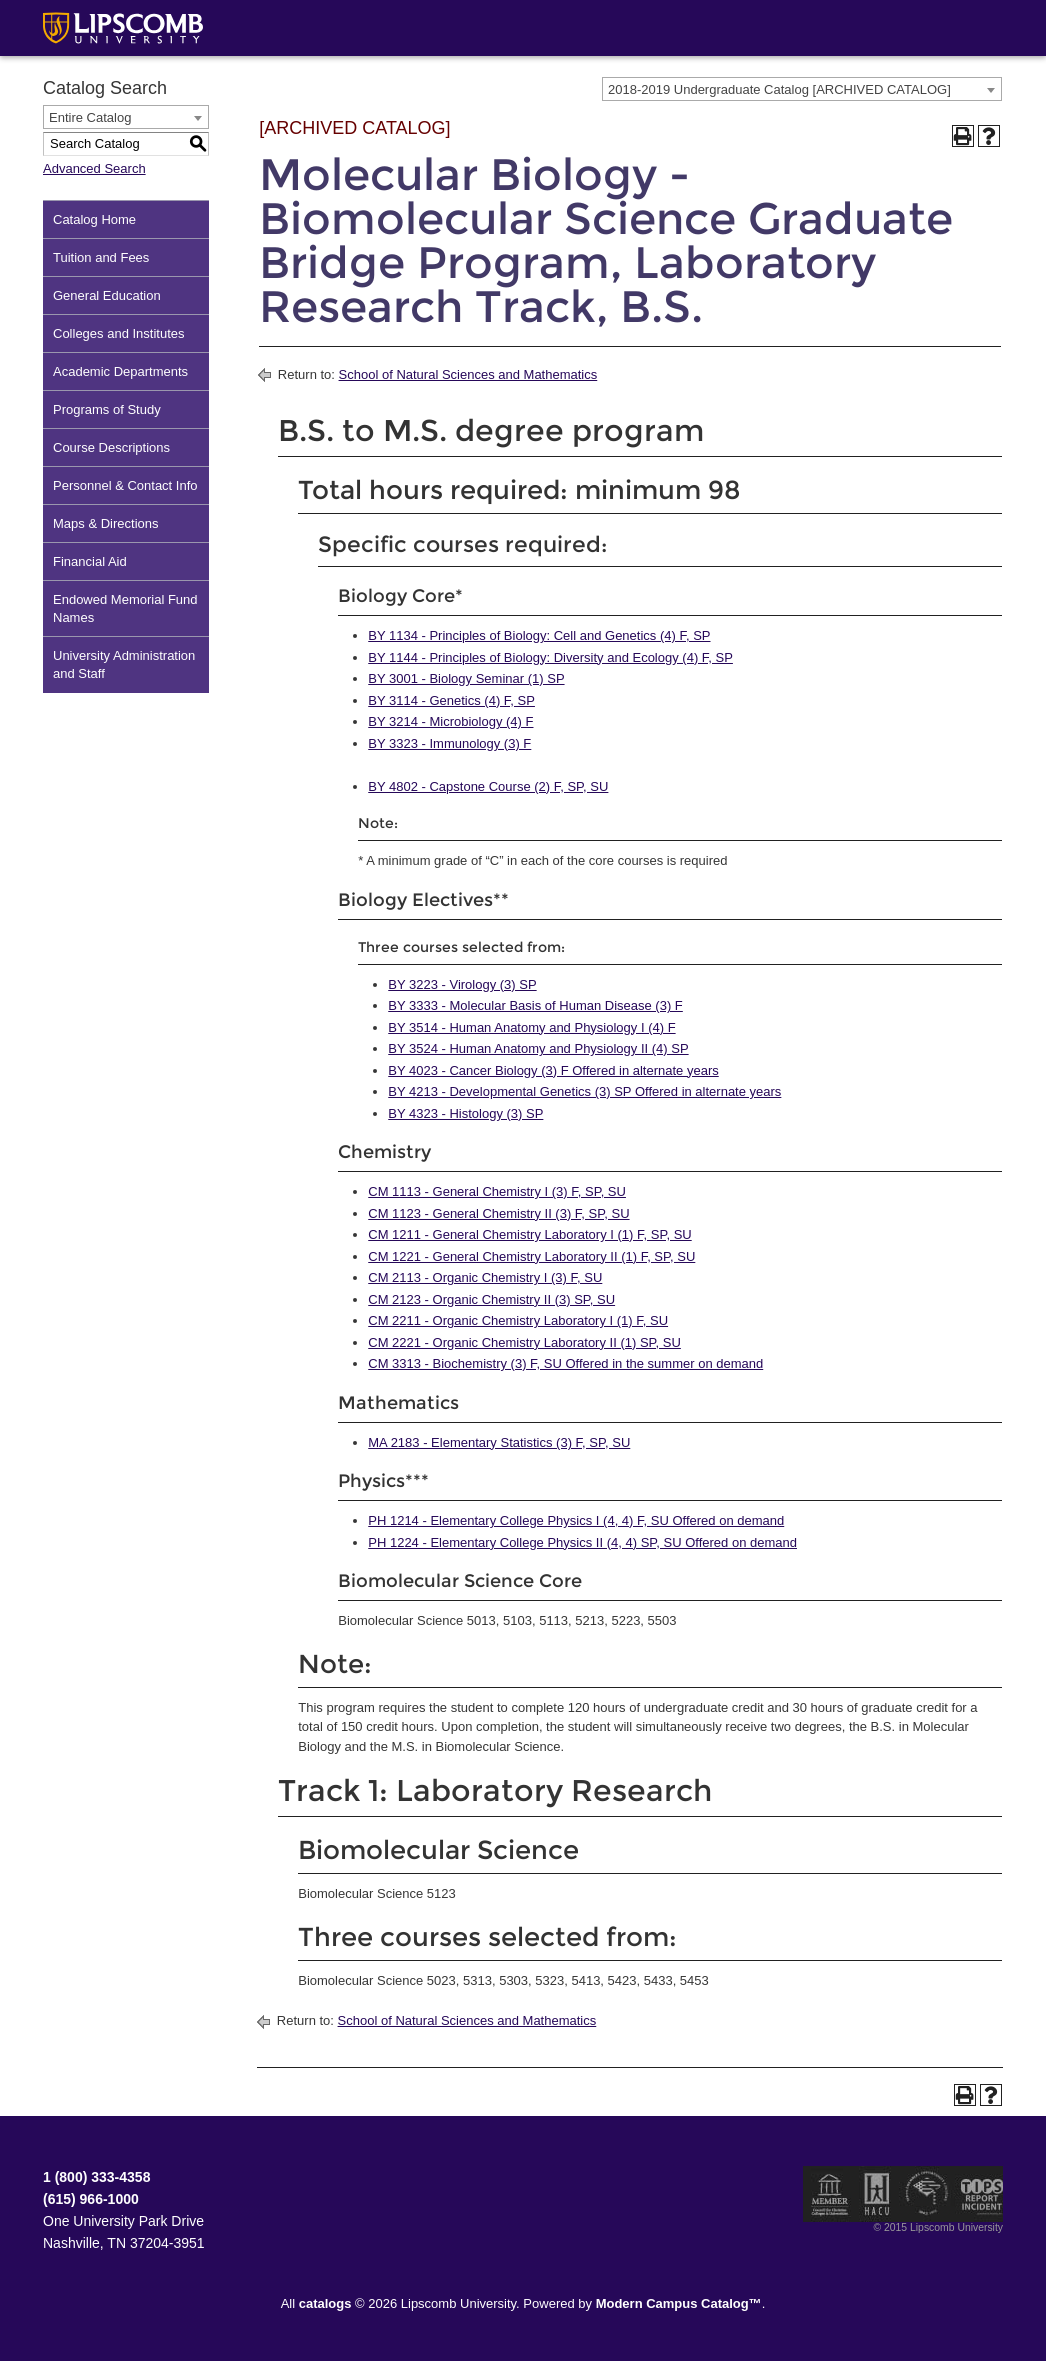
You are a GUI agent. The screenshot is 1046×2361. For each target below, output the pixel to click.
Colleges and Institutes (119, 333)
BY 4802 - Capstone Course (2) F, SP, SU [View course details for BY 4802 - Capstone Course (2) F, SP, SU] (488, 786)
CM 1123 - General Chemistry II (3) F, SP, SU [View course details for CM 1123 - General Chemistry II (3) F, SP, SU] (498, 1213)
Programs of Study (107, 409)
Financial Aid (90, 561)
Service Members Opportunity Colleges (927, 2194)
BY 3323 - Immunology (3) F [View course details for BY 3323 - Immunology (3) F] (449, 743)
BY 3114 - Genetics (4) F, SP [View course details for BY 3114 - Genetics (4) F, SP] (451, 700)
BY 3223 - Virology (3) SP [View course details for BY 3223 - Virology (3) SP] (462, 984)
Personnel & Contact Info (125, 485)
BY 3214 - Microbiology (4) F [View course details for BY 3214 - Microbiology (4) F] (450, 721)
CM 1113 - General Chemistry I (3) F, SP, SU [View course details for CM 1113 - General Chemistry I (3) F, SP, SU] (497, 1191)
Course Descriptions (111, 447)
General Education (107, 295)
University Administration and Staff (124, 664)
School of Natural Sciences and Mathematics (468, 374)
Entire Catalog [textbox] (90, 117)
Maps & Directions (105, 523)
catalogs (325, 2303)
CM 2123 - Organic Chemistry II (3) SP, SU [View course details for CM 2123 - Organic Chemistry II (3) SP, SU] (491, 1299)
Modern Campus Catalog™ (679, 2303)
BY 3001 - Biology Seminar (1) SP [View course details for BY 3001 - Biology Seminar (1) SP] (466, 678)
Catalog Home (94, 219)
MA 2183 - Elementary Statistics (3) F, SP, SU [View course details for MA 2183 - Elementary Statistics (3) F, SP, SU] (499, 1442)
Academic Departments (120, 371)
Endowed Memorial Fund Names (125, 608)
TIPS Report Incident (980, 2194)
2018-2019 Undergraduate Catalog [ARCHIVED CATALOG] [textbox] (779, 89)
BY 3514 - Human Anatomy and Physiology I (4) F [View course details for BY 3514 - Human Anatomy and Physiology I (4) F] (531, 1027)
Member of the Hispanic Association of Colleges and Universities (877, 2194)
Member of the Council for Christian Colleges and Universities (830, 2194)
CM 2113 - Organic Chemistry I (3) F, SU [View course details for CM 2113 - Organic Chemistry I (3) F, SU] (485, 1277)
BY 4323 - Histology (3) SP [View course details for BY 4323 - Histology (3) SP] (465, 1113)
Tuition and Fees (101, 257)
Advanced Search (94, 168)
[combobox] (802, 89)
